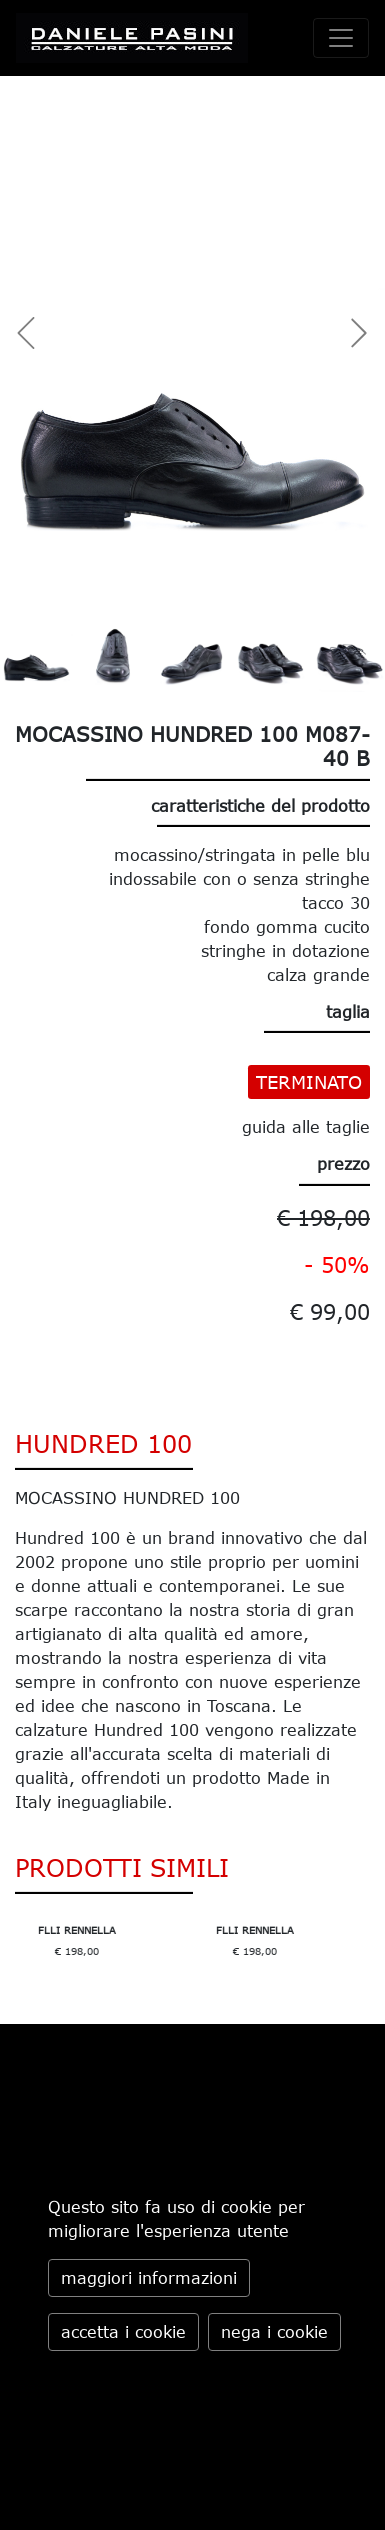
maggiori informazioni (149, 2278)
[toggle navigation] (341, 38)
